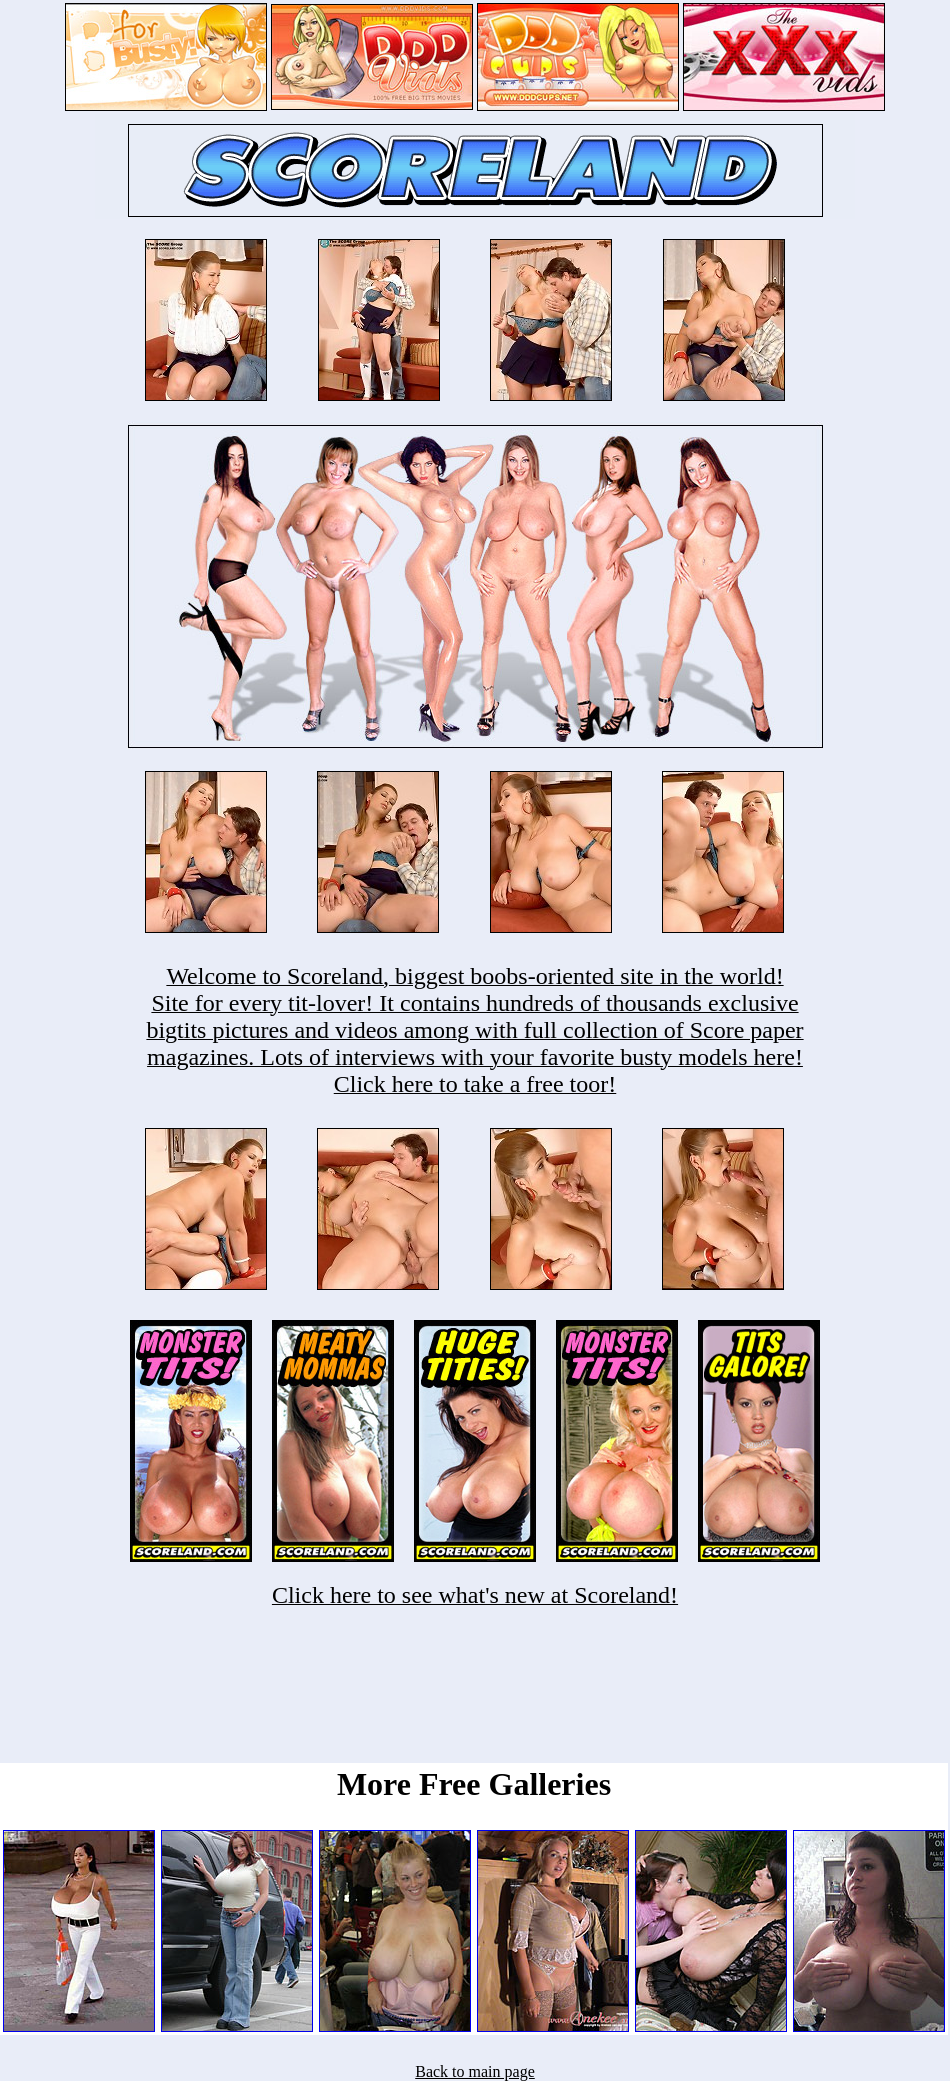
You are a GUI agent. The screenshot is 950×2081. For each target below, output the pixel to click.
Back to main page (475, 2071)
